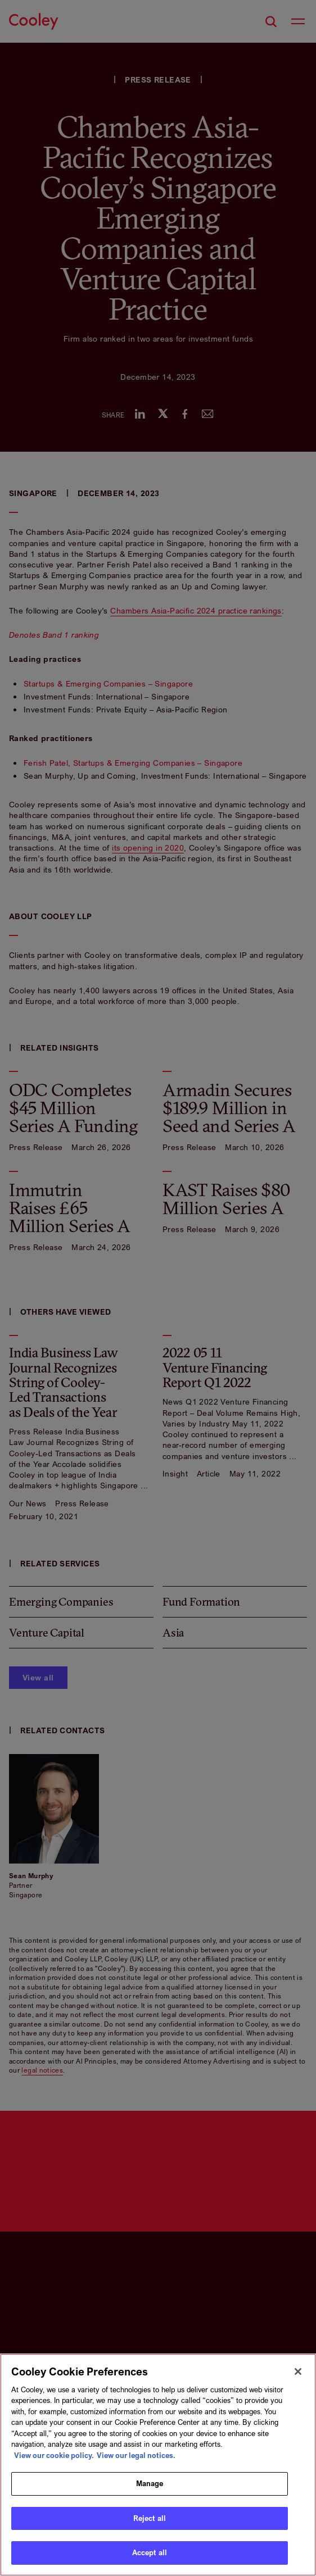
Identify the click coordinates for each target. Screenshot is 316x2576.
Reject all (149, 2518)
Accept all (149, 2552)
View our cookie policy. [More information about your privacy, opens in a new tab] (54, 2455)
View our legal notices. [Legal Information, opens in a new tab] (136, 2455)
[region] (158, 2465)
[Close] (298, 2371)
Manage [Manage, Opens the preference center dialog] (150, 2483)
